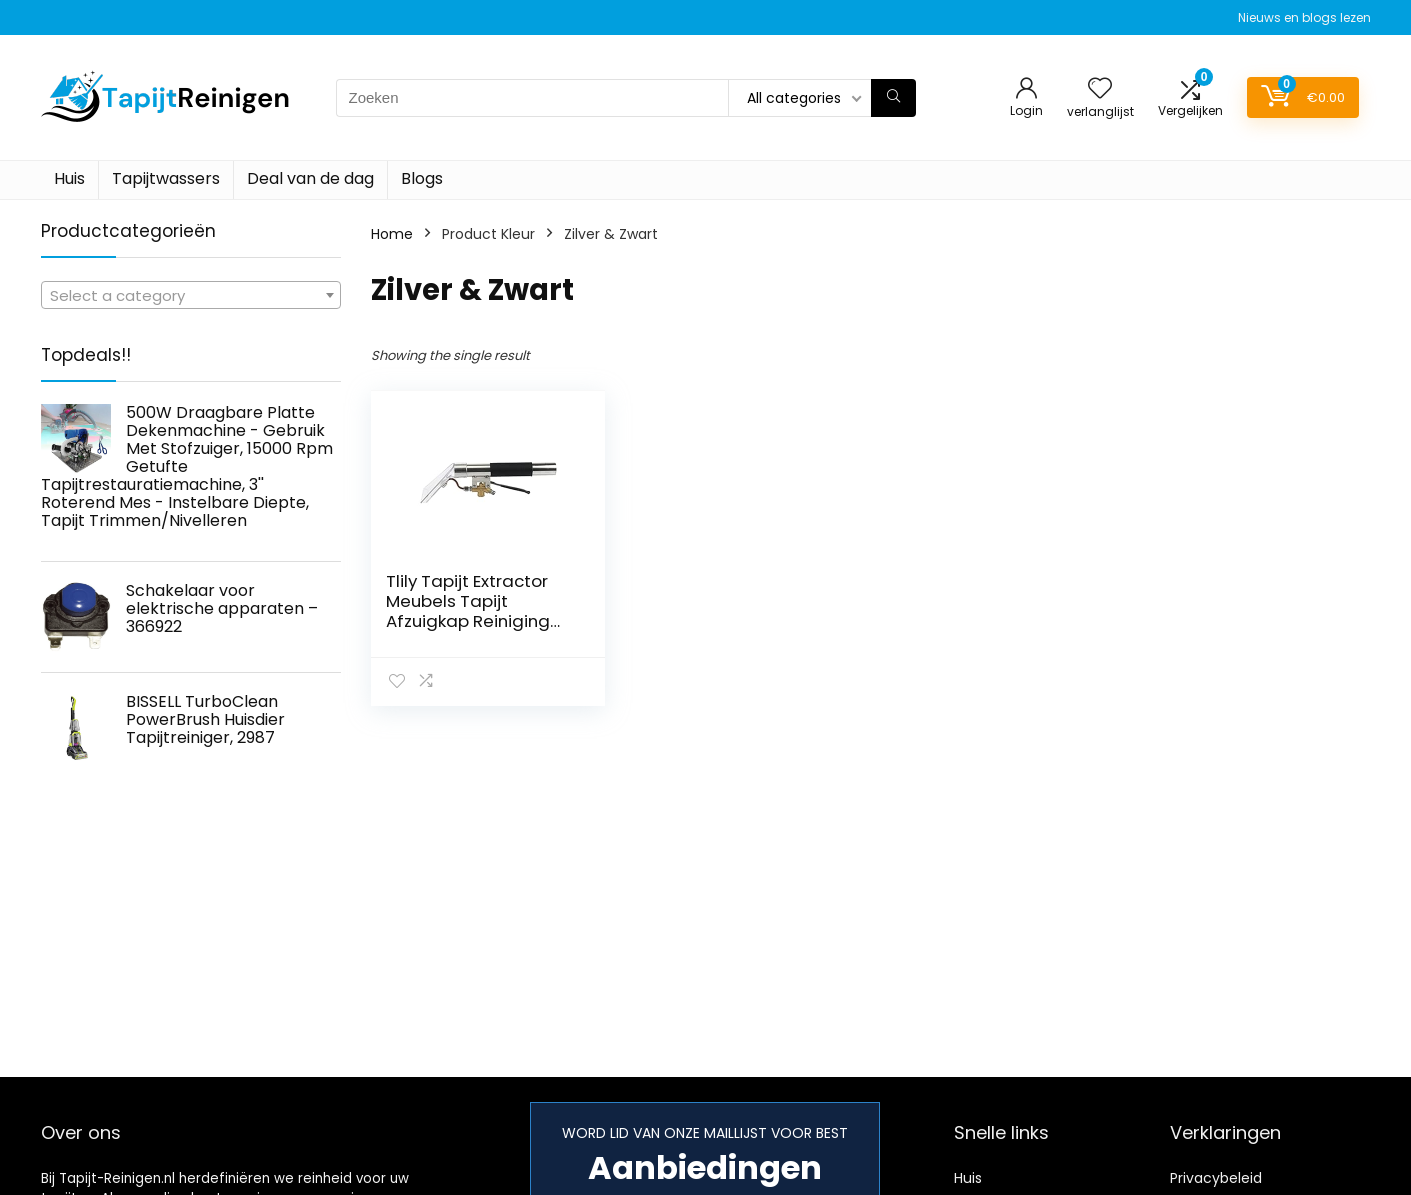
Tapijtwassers (166, 178)
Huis (69, 178)
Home (392, 234)
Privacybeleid (1216, 1178)
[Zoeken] (893, 98)
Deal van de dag (310, 178)
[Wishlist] (1100, 89)
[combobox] (191, 295)
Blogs (422, 178)
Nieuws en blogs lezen (1304, 17)
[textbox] (191, 296)
